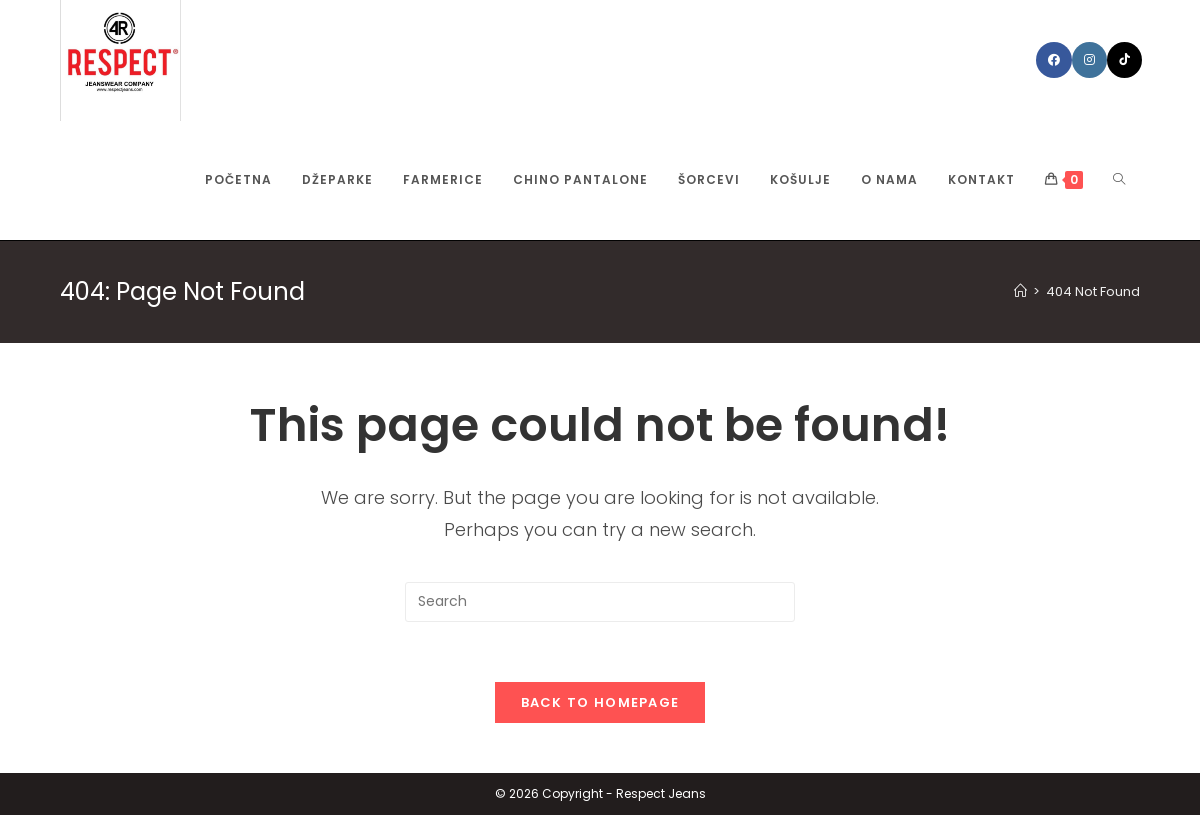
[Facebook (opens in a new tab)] (1054, 60)
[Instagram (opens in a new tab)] (1089, 60)
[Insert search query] (600, 602)
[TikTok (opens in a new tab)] (1124, 60)
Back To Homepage (600, 702)
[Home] (1020, 291)
